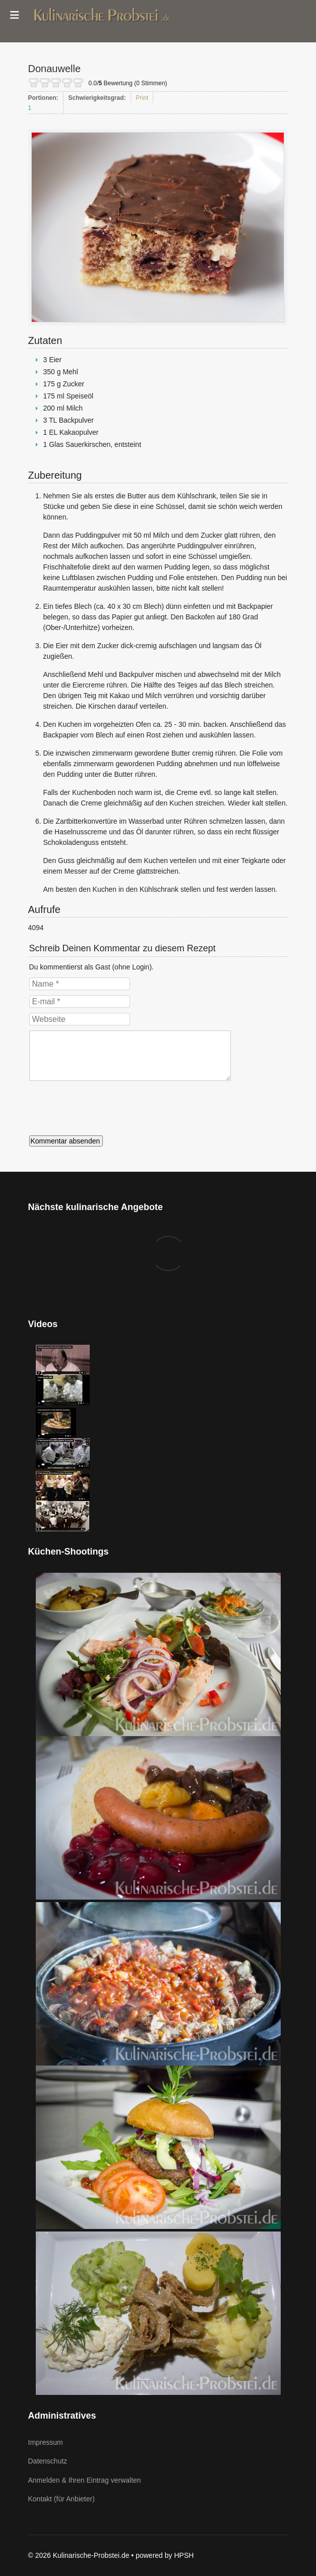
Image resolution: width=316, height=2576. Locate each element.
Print (142, 97)
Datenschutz (48, 2461)
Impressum (45, 2442)
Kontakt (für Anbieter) (61, 2499)
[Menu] (14, 15)
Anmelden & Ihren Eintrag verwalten (84, 2480)
